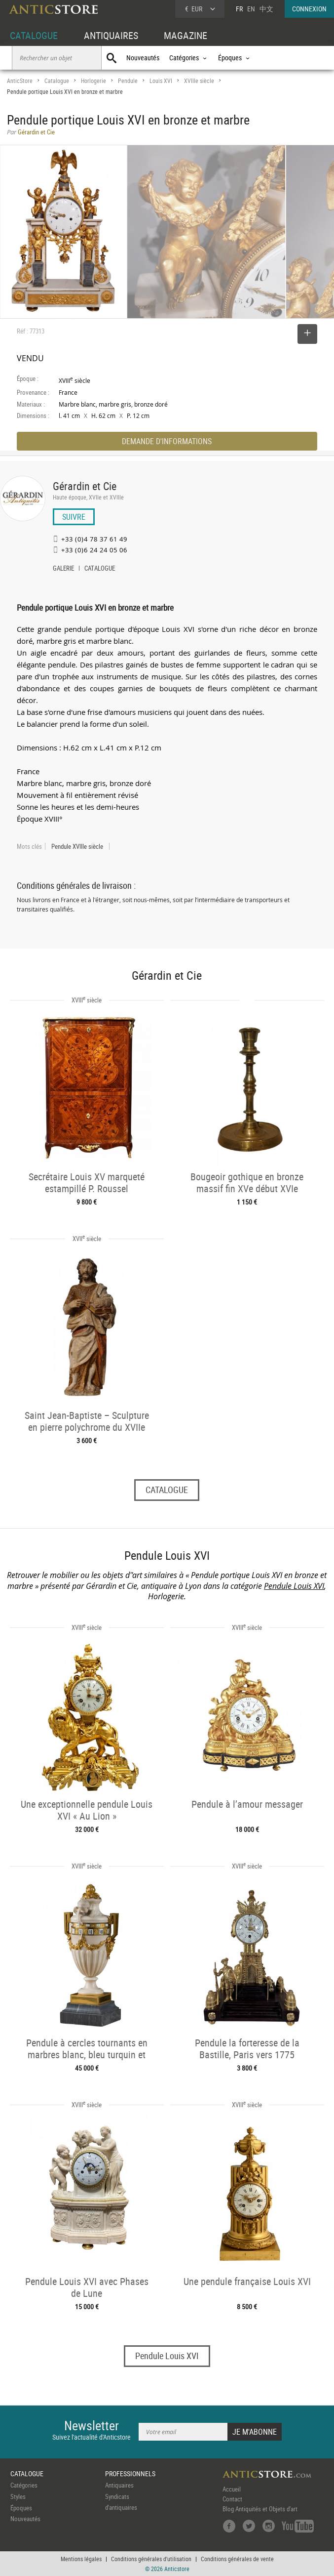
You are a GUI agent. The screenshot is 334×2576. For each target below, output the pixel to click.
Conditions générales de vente (237, 2559)
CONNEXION (309, 8)
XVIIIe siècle (199, 80)
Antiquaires (119, 2485)
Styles (18, 2496)
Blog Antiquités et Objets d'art (260, 2508)
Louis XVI (160, 80)
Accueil (232, 2489)
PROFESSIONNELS (130, 2473)
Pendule (128, 80)
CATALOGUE (34, 35)
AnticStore (20, 80)
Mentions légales (81, 2559)
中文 (266, 8)
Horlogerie (93, 80)
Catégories (23, 2485)
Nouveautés (142, 57)
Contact (232, 2498)
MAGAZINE (185, 35)
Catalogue (56, 80)
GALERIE (63, 569)
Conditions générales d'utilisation (151, 2559)
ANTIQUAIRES (111, 35)
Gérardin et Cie (84, 486)
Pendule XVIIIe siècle (77, 846)
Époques (21, 2507)
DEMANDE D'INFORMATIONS (167, 441)
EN (251, 8)
